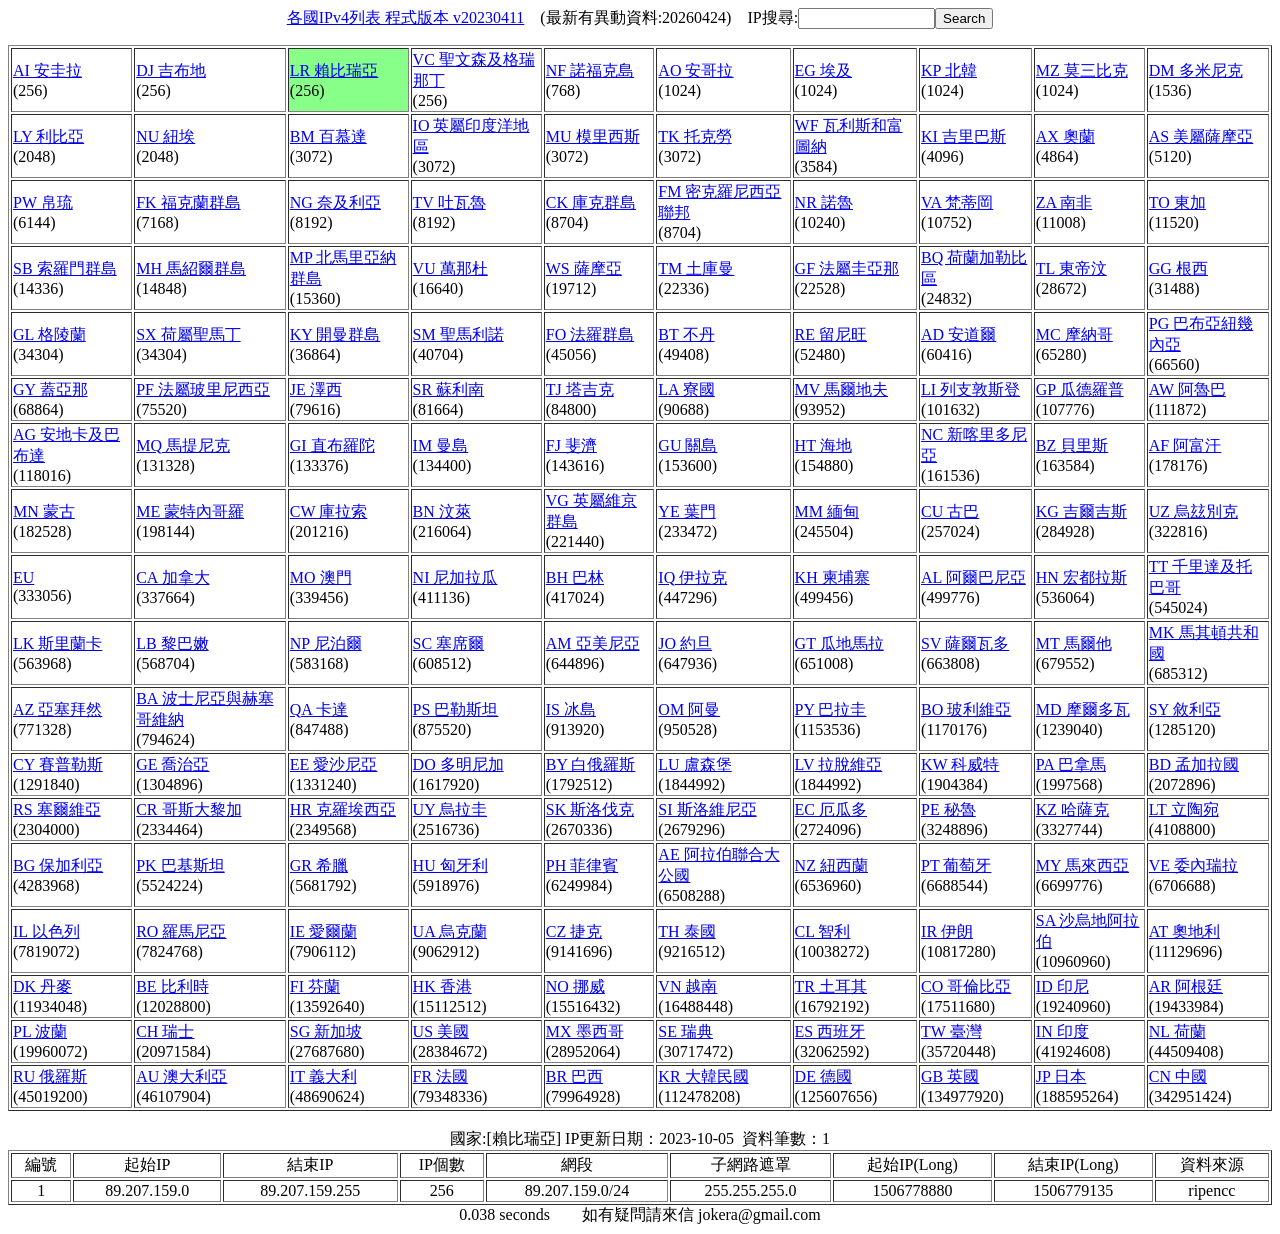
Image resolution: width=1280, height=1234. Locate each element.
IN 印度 (1062, 1031)
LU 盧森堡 (694, 764)
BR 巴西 (574, 1076)
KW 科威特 (960, 764)
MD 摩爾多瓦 (1083, 709)
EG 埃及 (823, 70)
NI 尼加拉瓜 (455, 577)
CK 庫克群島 (591, 202)
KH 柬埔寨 (832, 577)
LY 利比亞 (48, 136)
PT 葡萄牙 (956, 865)
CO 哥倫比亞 (966, 986)
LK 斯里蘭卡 (57, 643)
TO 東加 (1177, 202)
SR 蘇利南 (449, 389)
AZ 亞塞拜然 (57, 709)
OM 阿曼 (689, 709)
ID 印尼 (1062, 986)
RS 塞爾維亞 (57, 809)
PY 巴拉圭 (831, 709)
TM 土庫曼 (696, 268)
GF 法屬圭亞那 (847, 268)
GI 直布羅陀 (332, 445)
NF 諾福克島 (590, 70)
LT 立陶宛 (1184, 809)
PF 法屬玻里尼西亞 (203, 389)
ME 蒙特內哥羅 (190, 511)
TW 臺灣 (951, 1031)
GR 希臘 (319, 865)
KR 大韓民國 (703, 1076)
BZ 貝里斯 (1072, 445)
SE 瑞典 (685, 1031)
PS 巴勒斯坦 (456, 709)
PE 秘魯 (948, 809)
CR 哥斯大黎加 (188, 809)
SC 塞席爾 (449, 643)
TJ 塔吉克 (580, 389)
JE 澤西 (316, 389)
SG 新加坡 (326, 1031)
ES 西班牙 (830, 1031)
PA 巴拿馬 (1071, 764)
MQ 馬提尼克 (183, 445)
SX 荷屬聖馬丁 (188, 334)
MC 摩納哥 (1074, 334)
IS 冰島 (571, 709)
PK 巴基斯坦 (180, 865)
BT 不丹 (686, 334)
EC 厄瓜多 (831, 809)
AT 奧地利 (1184, 931)
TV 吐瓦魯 (449, 202)
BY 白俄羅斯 (591, 764)
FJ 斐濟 (571, 445)
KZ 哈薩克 (1072, 809)
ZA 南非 (1064, 202)
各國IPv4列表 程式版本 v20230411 (406, 17)
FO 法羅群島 (590, 334)
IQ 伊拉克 (692, 577)
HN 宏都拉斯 (1081, 577)
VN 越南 (687, 986)
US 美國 (441, 1031)
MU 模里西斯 (593, 136)
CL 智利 (823, 931)
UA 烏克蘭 (450, 931)
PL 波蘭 (40, 1031)
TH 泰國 (686, 931)
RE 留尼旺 (831, 334)
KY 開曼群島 (335, 334)
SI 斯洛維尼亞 (707, 809)
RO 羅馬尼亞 (181, 931)
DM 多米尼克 (1196, 70)
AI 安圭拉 (47, 70)
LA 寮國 (686, 389)
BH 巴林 (575, 577)
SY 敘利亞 (1185, 709)
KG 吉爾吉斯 (1081, 511)
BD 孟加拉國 (1194, 764)
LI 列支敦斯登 (970, 389)
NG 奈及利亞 (335, 202)
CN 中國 (1178, 1076)
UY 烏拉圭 (450, 809)
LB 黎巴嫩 (172, 643)
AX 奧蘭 (1065, 136)
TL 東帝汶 (1071, 268)
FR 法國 (441, 1076)
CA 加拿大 (172, 577)
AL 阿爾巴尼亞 (973, 577)
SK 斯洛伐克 (590, 809)
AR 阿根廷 (1186, 986)
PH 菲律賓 (582, 865)
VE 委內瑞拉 (1193, 865)
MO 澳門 (321, 577)
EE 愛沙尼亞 (334, 764)
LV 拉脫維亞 (839, 764)
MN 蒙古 (44, 511)
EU (23, 577)
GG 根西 (1178, 268)
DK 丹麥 (42, 986)
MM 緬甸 (827, 511)
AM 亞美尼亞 (593, 643)
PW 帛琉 (43, 202)
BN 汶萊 (442, 511)
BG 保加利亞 (58, 865)
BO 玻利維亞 (966, 709)
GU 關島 (687, 445)
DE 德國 (823, 1076)
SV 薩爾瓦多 (965, 643)
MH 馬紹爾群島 (191, 268)
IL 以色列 (46, 931)
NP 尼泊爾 (326, 643)
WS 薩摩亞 (584, 268)
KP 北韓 (949, 70)
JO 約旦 (685, 643)
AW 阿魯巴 (1187, 389)
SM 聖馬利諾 (458, 334)
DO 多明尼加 (458, 764)
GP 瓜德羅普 (1080, 389)
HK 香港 (442, 986)
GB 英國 (950, 1076)
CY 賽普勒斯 (58, 764)
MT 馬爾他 (1074, 643)
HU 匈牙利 (450, 865)
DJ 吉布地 (171, 70)
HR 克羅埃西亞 (343, 809)
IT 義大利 (323, 1076)
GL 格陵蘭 (49, 334)
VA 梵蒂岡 (957, 202)
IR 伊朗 (947, 931)
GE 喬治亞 (172, 764)
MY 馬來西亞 (1082, 865)
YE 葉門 (686, 511)
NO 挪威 (575, 986)
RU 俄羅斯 (50, 1076)
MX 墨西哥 (585, 1031)
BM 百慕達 (328, 136)
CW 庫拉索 (328, 511)
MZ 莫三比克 (1082, 70)
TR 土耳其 (831, 986)
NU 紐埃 (165, 136)
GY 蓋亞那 (50, 389)
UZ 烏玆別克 (1193, 511)
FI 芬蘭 (315, 986)
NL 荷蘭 (1177, 1031)
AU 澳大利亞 (181, 1076)
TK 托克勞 (694, 136)
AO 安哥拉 (695, 70)
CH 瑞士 (165, 1031)
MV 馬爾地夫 (842, 389)
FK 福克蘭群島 (188, 202)
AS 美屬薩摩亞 (1201, 136)
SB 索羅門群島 (65, 268)
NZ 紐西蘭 (831, 865)
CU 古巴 (950, 511)
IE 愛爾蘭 (323, 931)
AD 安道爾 (958, 334)
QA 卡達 (319, 709)
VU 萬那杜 (450, 268)
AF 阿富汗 (1185, 445)
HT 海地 (823, 445)
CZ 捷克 (574, 931)
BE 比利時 (172, 986)
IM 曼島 (441, 445)
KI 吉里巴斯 (963, 136)
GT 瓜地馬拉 (839, 643)
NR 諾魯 (824, 202)
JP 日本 (1061, 1076)
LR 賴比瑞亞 (334, 70)
